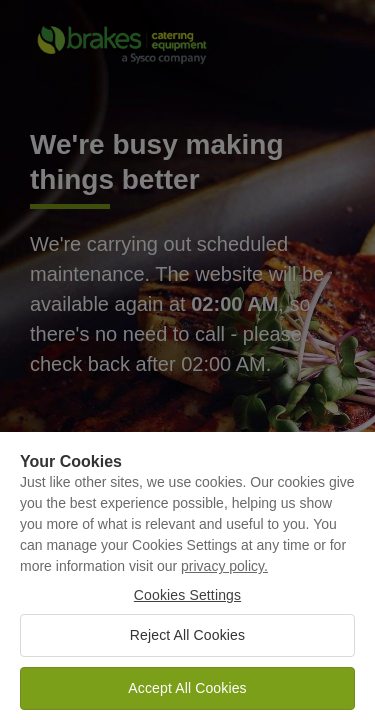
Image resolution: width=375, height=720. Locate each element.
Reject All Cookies (187, 641)
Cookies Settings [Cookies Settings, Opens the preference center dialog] (187, 602)
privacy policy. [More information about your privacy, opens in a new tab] (224, 573)
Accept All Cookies (187, 694)
